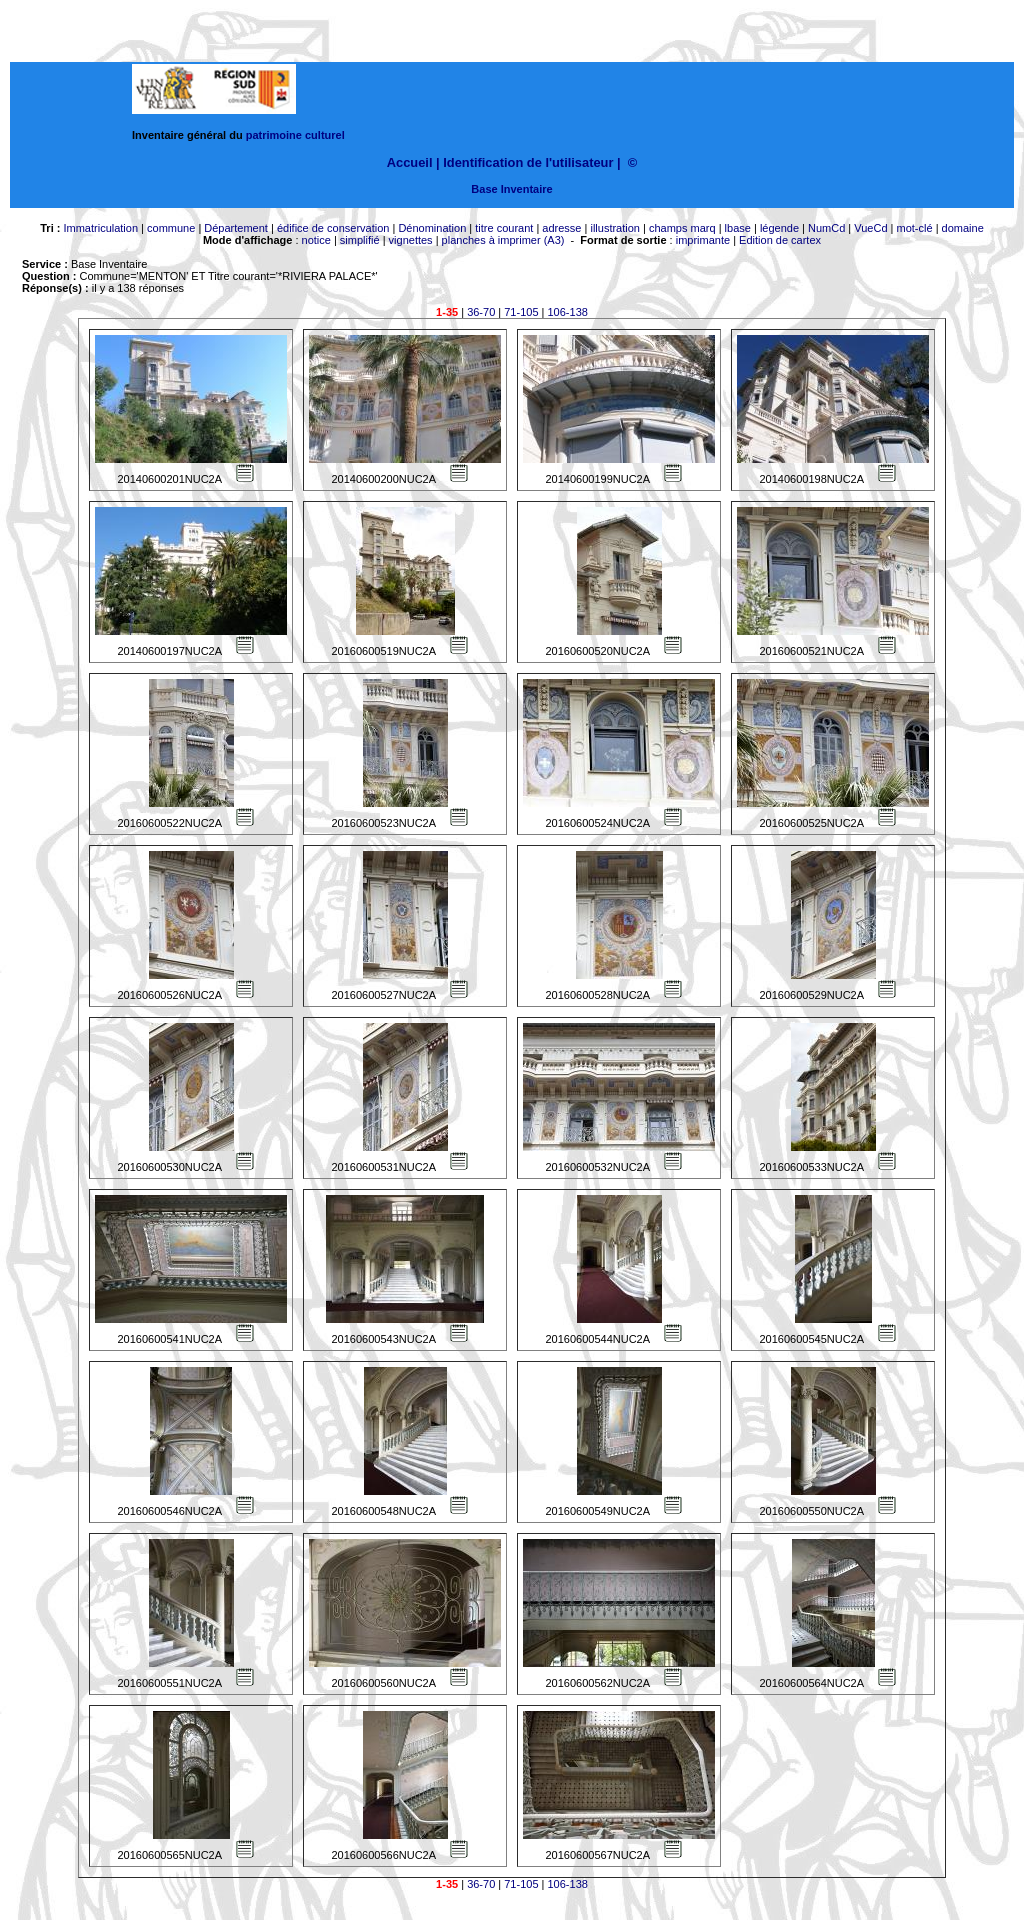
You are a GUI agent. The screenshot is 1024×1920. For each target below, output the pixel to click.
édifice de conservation (333, 228)
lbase (738, 228)
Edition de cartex (780, 240)
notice (316, 240)
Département (236, 228)
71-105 (521, 312)
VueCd (870, 228)
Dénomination (432, 228)
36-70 (481, 312)
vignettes (411, 240)
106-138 (568, 312)
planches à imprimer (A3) (503, 240)
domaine (963, 228)
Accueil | (413, 162)
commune (171, 228)
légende (779, 228)
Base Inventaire (511, 189)
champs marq (682, 228)
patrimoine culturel (295, 135)
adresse (561, 228)
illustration (615, 228)
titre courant (504, 228)
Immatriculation (100, 228)
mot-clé (915, 228)
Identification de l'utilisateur (528, 162)
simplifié (360, 240)
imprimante (703, 240)
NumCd (826, 228)
